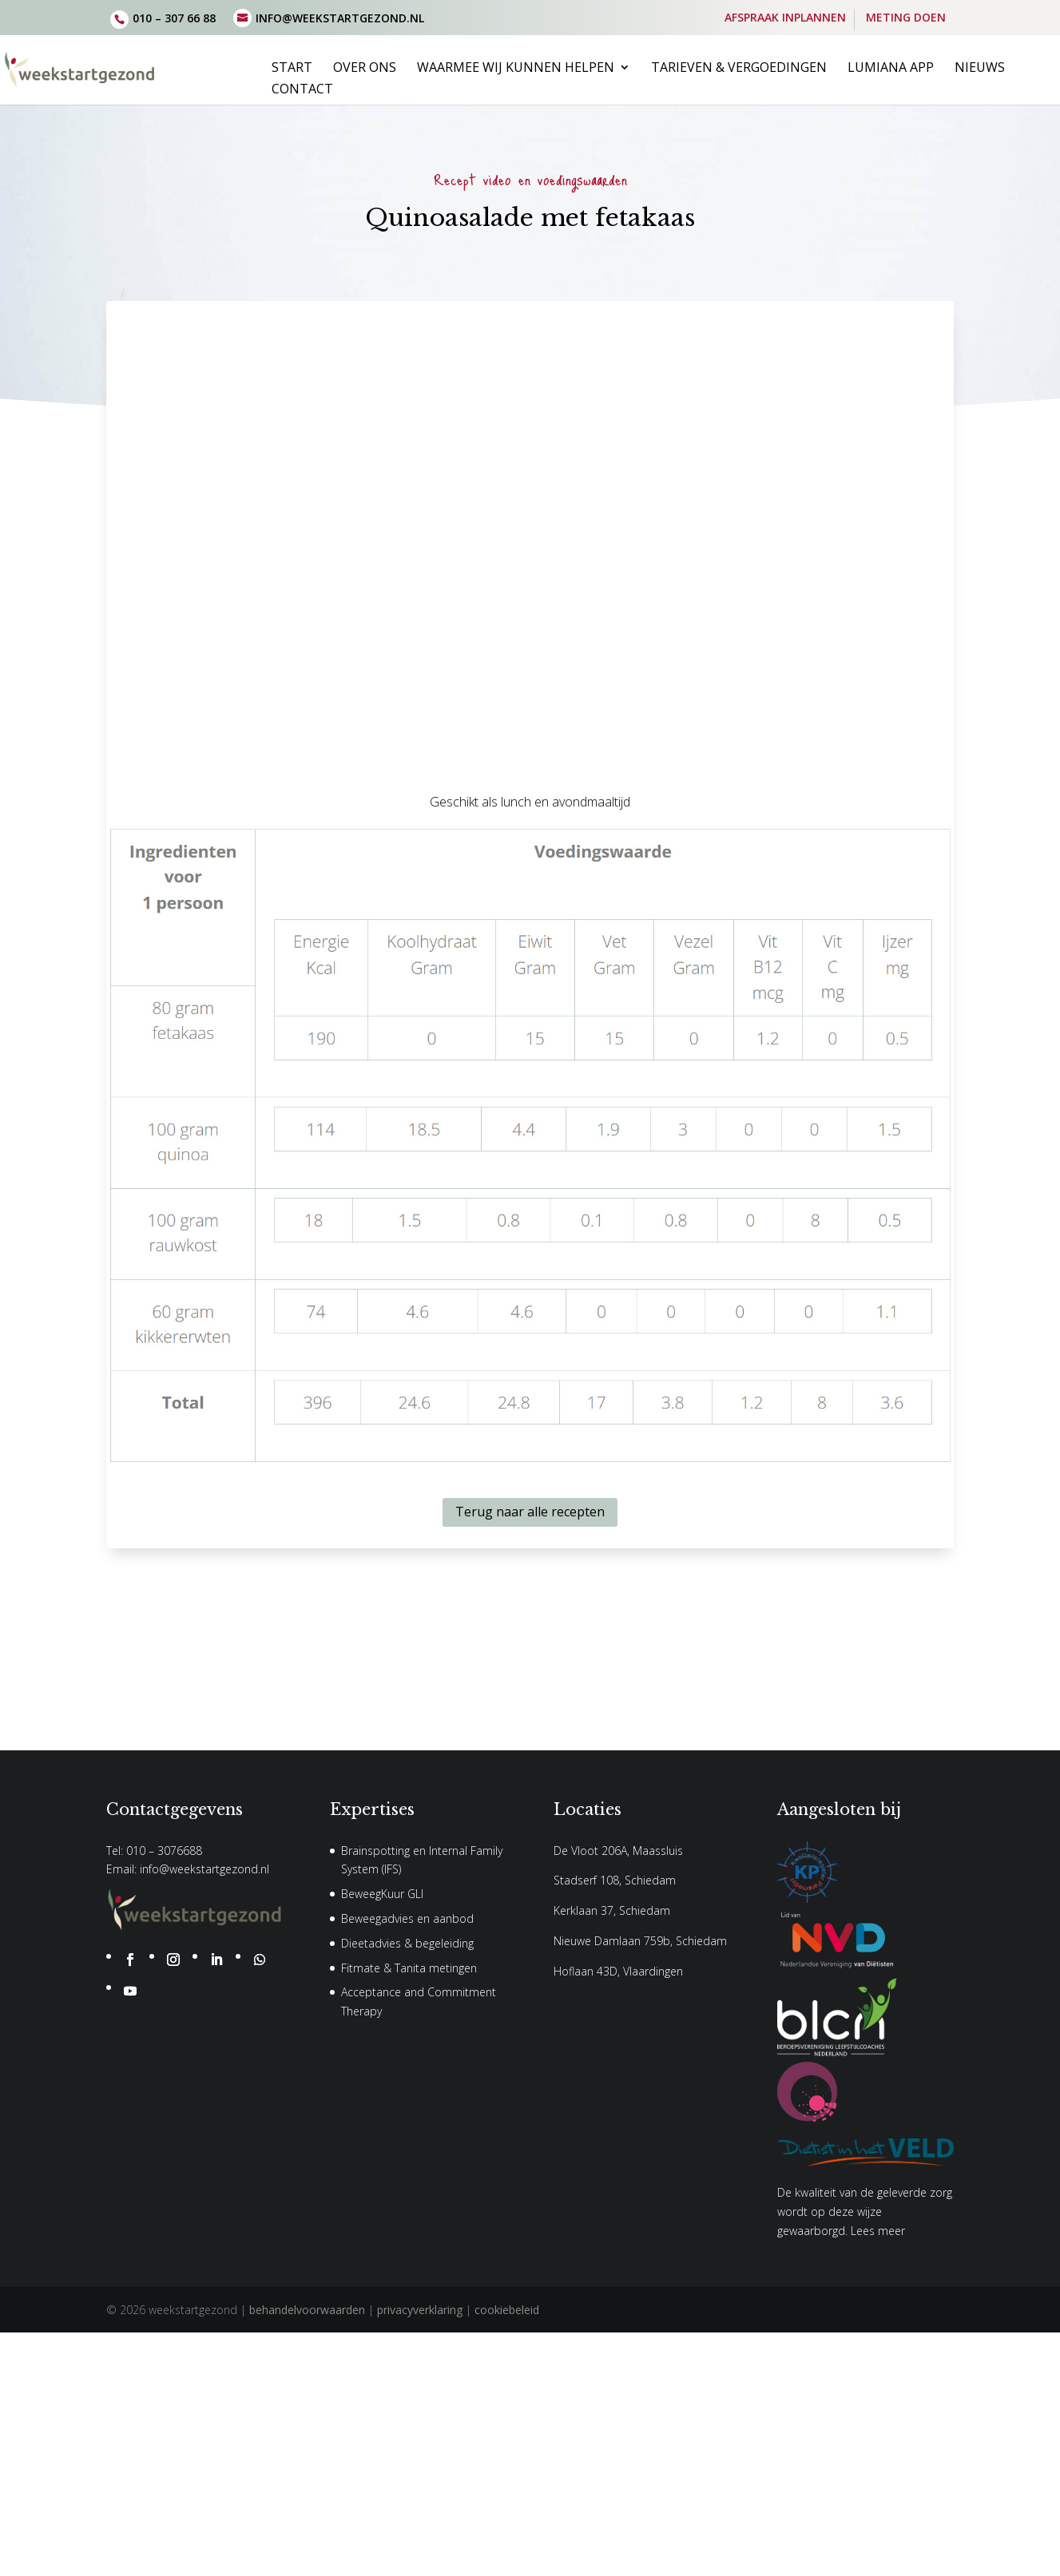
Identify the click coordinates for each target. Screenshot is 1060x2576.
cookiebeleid (506, 2309)
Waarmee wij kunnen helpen (515, 68)
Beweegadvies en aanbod (407, 1918)
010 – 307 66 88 (174, 18)
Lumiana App (891, 68)
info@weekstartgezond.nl (204, 1869)
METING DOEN (906, 18)
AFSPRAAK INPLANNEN (785, 18)
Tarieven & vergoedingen (739, 68)
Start (292, 68)
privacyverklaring (420, 2309)
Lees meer (878, 2230)
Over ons (364, 68)
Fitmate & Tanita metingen (409, 1968)
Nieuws (980, 68)
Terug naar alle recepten (530, 1511)
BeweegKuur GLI (382, 1893)
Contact (302, 90)
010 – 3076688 (164, 1850)
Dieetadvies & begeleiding (407, 1943)
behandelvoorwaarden (307, 2309)
